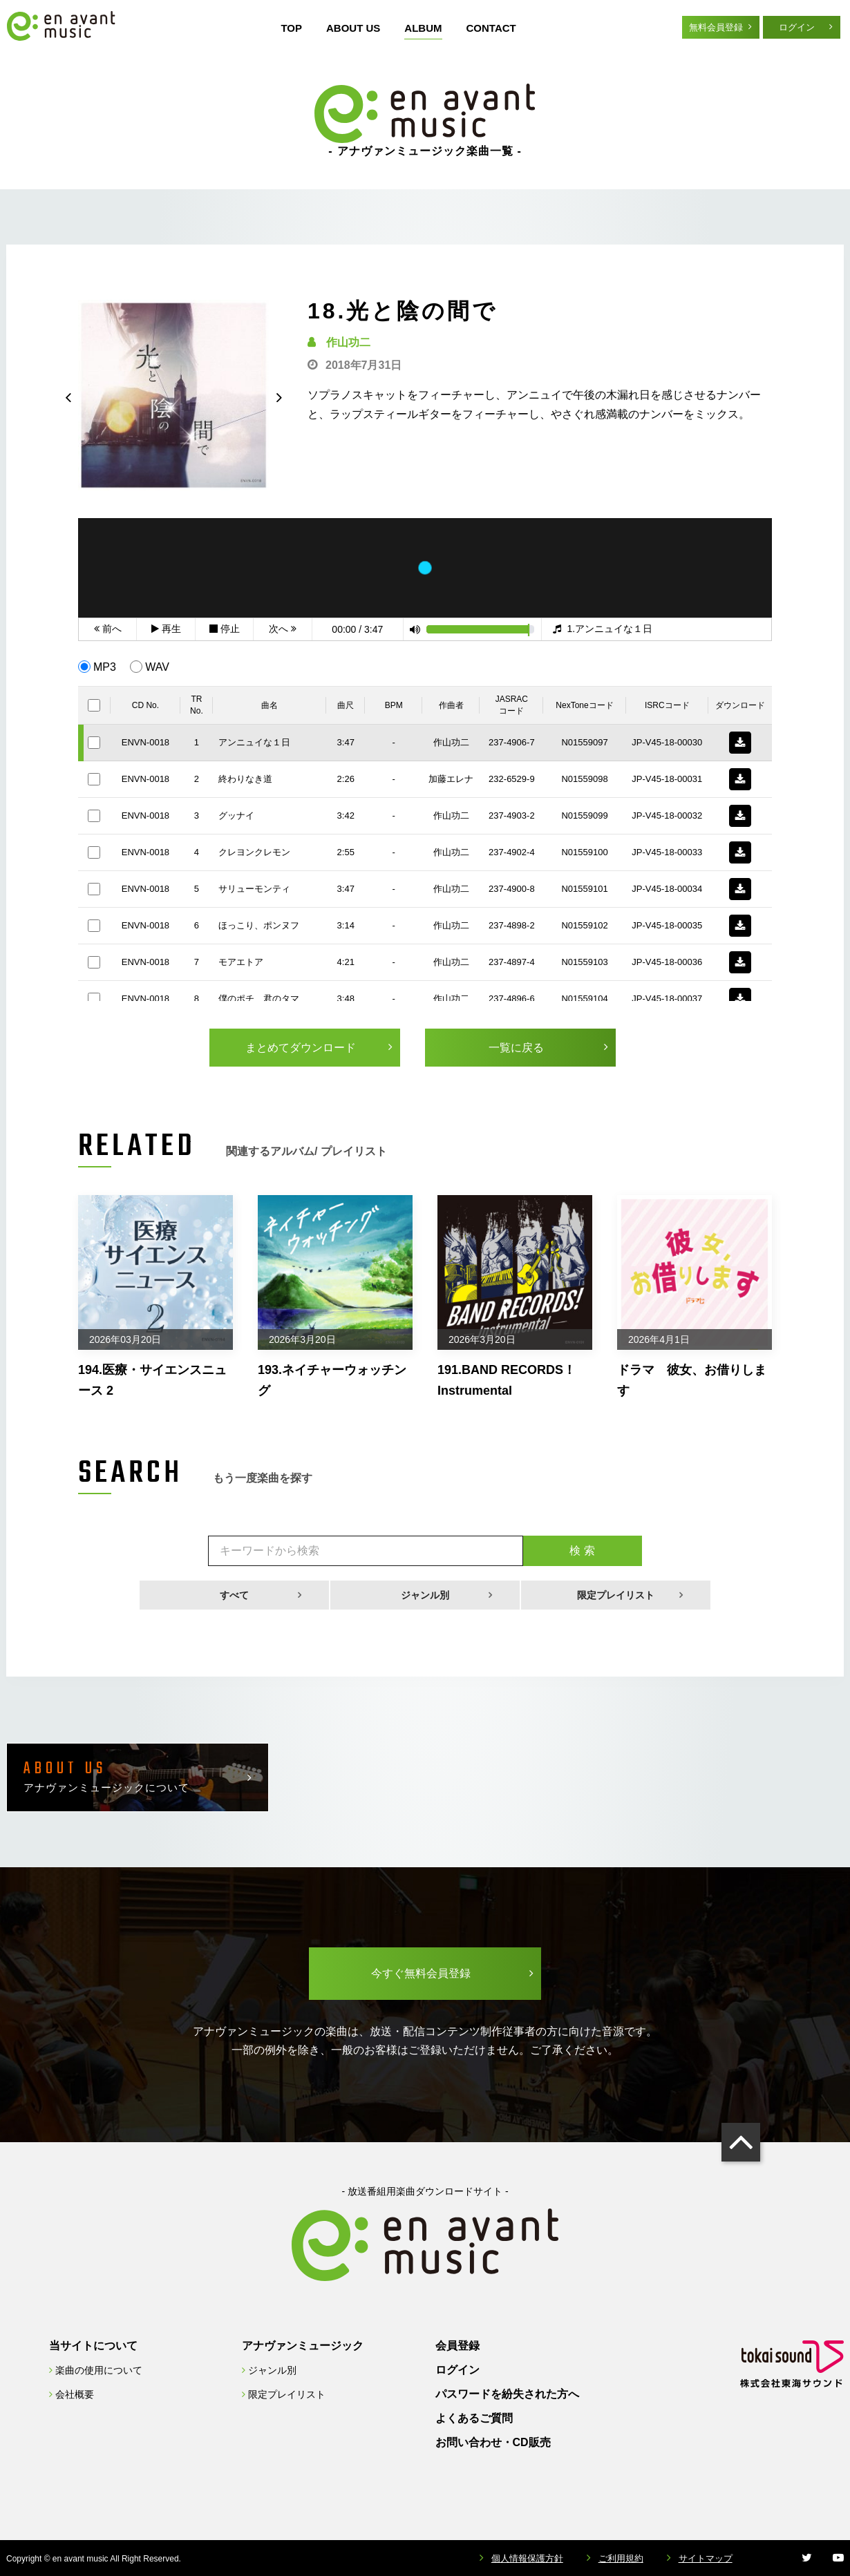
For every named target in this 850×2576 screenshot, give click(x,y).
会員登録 (457, 2345)
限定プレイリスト (615, 1595)
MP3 (104, 667)
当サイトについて (93, 2345)
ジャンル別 (425, 1595)
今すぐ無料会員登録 (421, 1973)
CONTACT (491, 28)
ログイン (797, 27)
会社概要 (74, 2394)
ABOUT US (353, 28)
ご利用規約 (620, 2558)
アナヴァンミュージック (302, 2345)
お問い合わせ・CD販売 (493, 2442)
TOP (291, 28)
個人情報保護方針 (527, 2558)
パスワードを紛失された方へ (507, 2394)
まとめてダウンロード (300, 1047)
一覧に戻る (516, 1047)
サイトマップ (706, 2558)
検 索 (581, 1550)
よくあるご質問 (474, 2418)
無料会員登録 (716, 27)
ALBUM (423, 28)
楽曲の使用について (98, 2370)
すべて (234, 1595)
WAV (157, 667)
